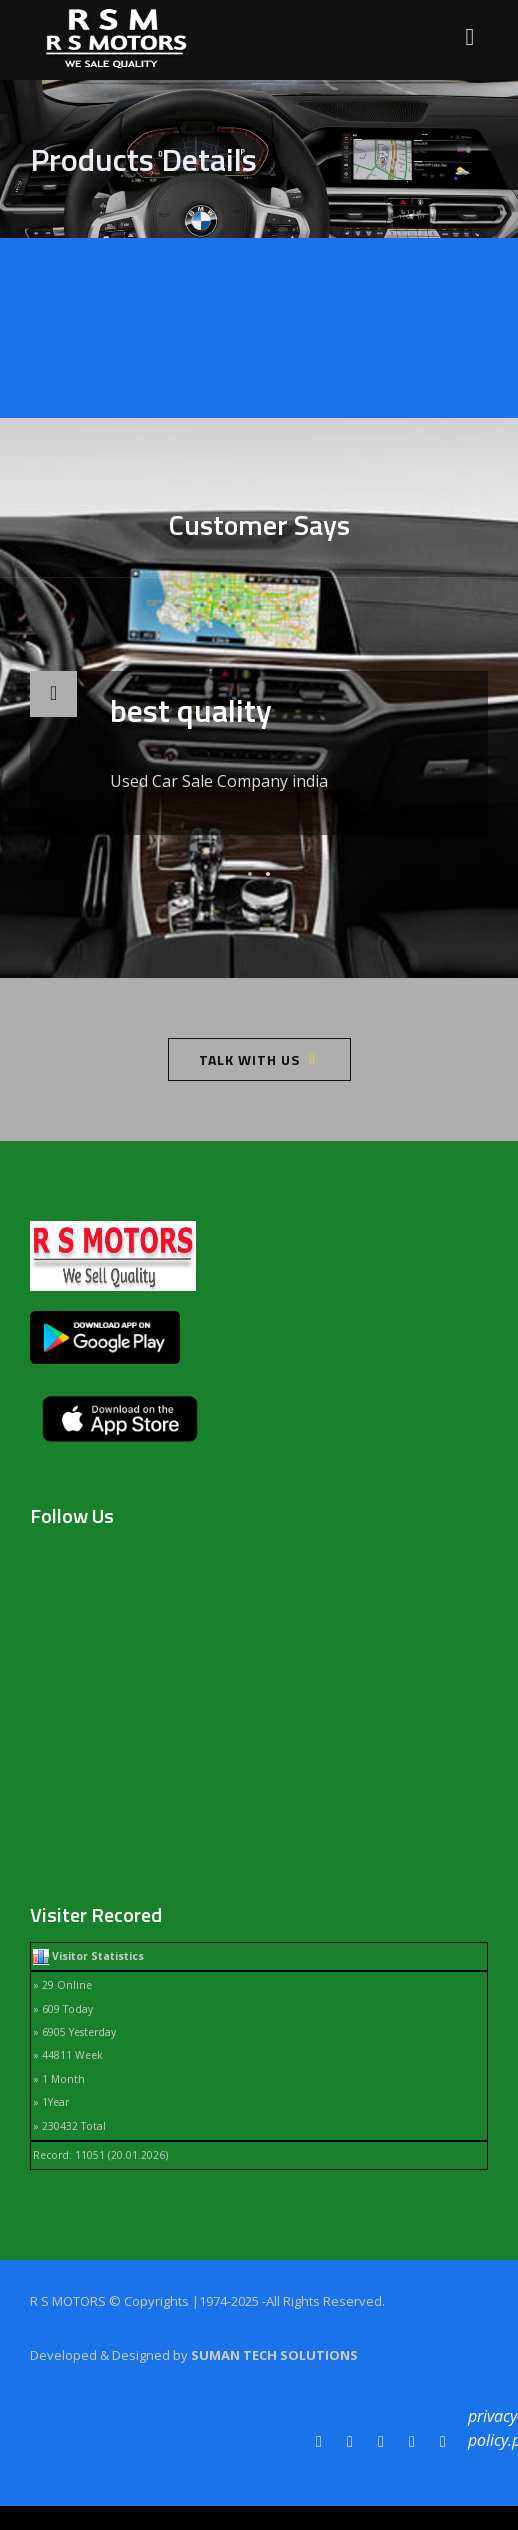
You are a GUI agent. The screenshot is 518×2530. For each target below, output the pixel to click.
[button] (250, 874)
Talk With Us (249, 1059)
